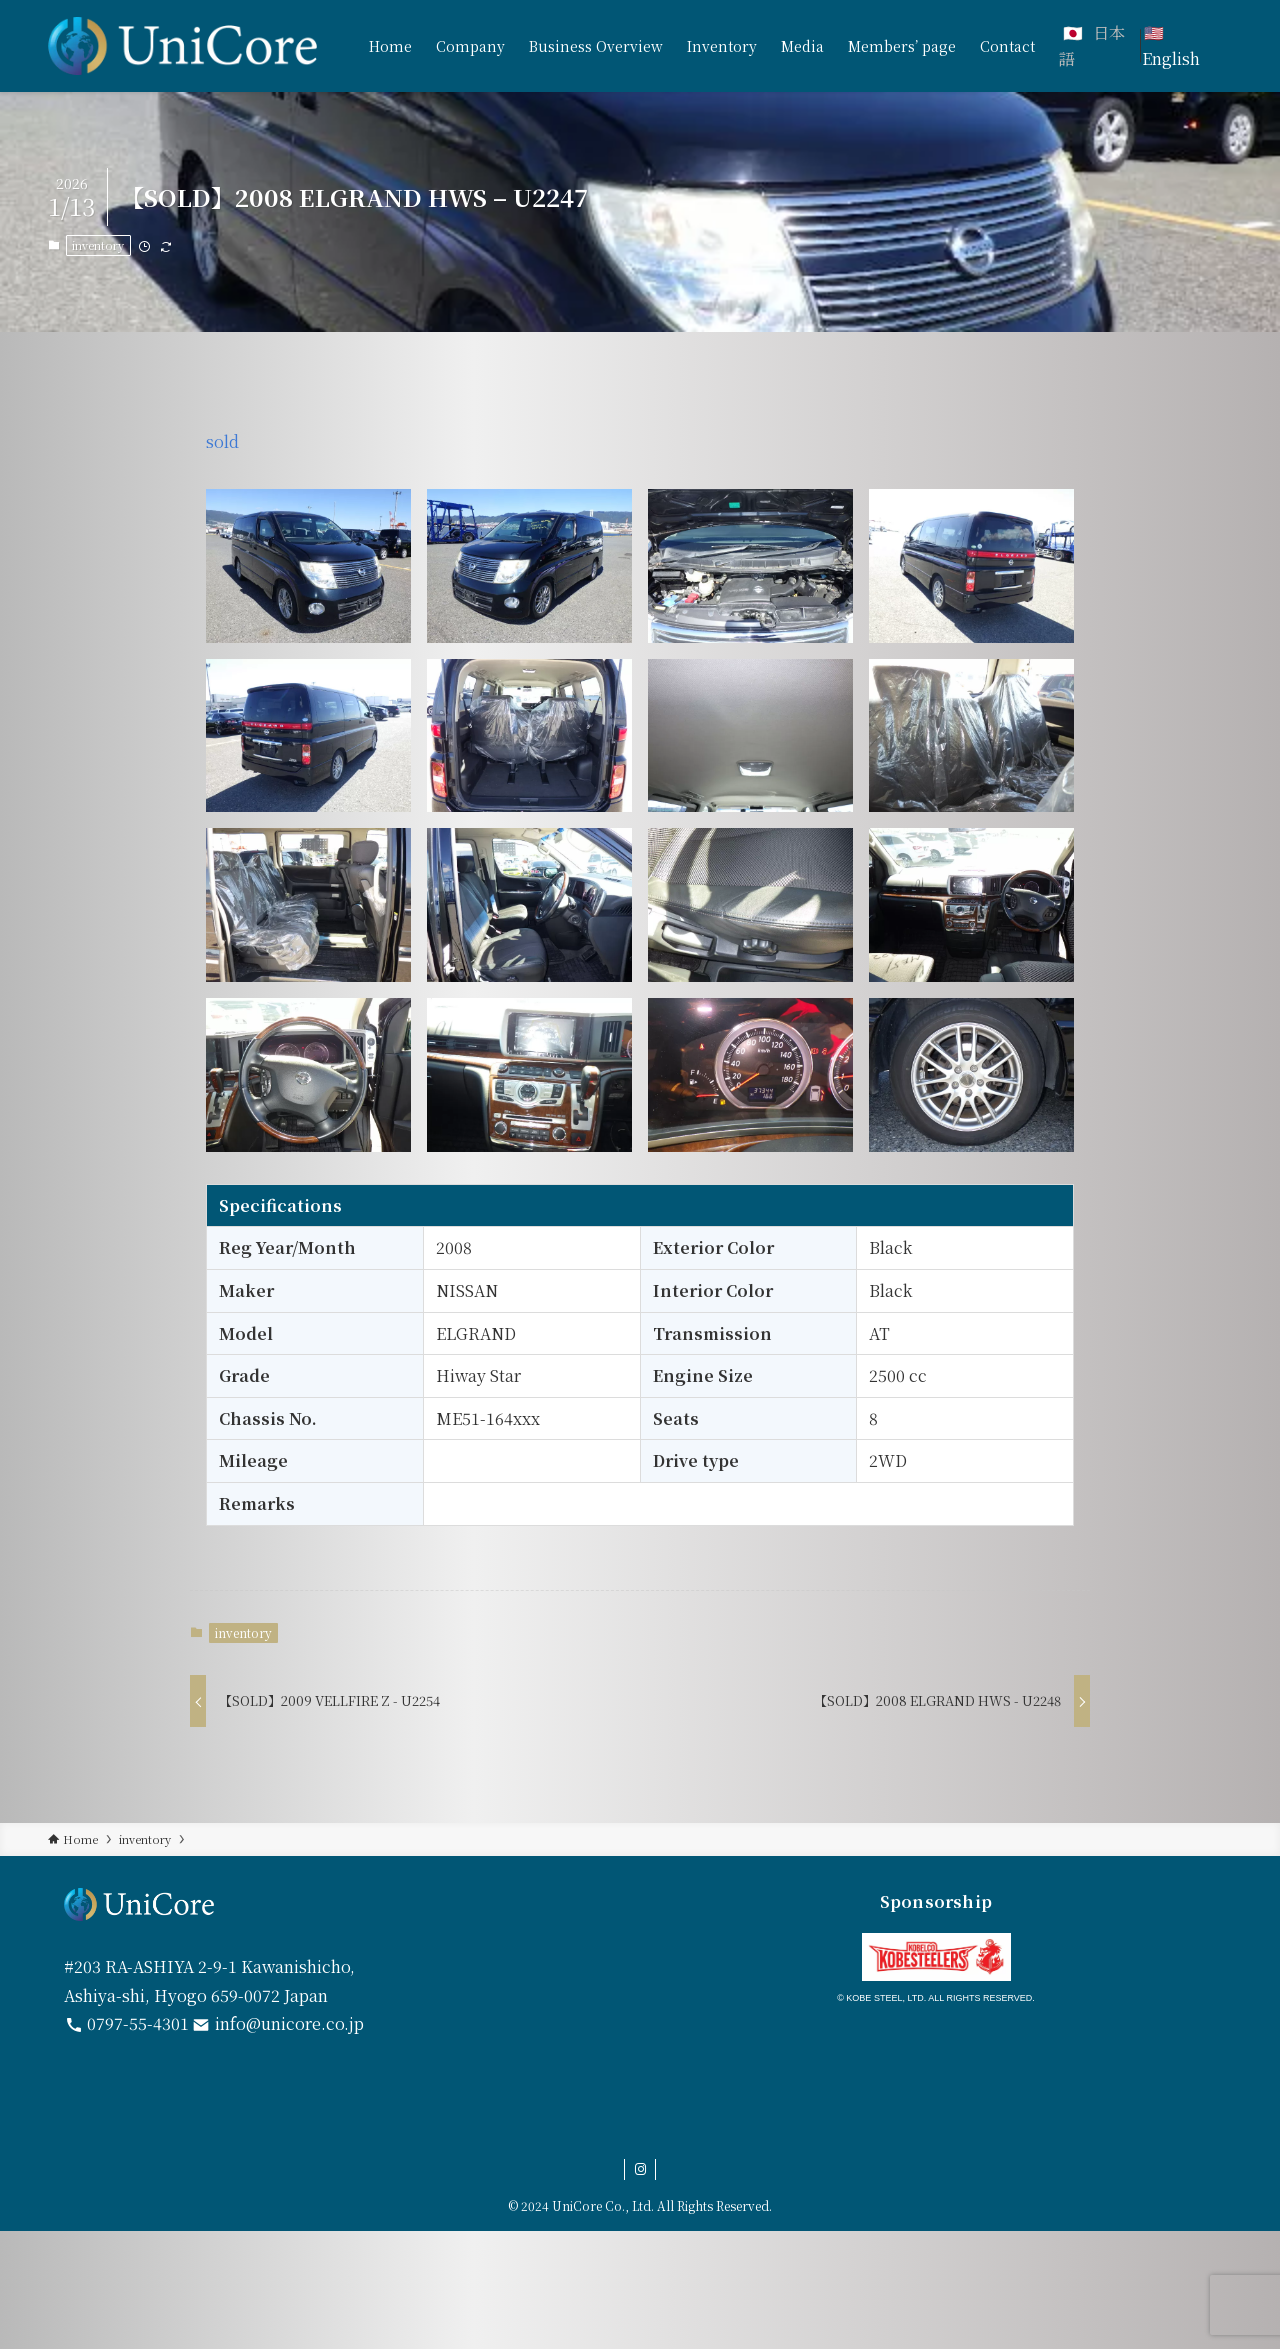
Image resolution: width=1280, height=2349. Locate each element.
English (1171, 58)
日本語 (1092, 45)
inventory (98, 245)
